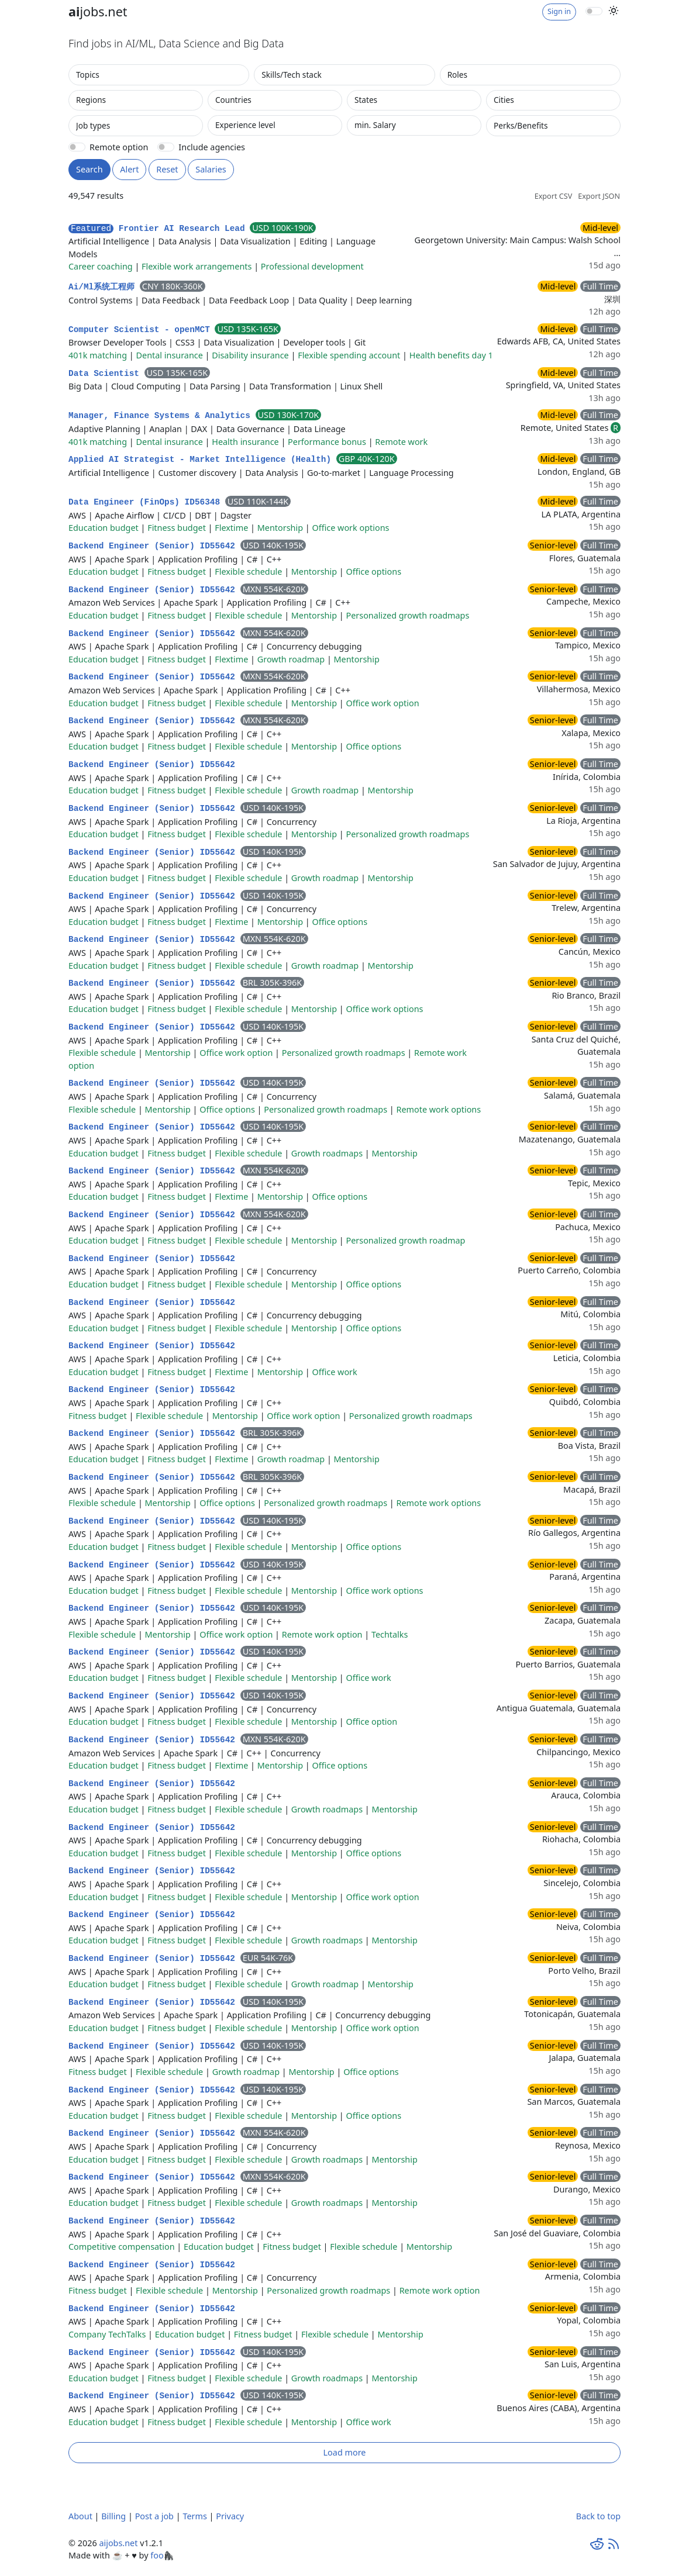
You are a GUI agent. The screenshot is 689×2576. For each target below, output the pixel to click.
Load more (344, 2452)
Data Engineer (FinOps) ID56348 (146, 502)
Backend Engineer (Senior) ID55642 (154, 546)
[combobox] (159, 75)
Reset (167, 169)
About (80, 2516)
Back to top (598, 2516)
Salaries (210, 169)
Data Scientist (106, 373)
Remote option (118, 147)
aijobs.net (118, 2543)
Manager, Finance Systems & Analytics (162, 415)
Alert (129, 169)
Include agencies (211, 147)
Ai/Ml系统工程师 (104, 287)
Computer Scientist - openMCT (141, 329)
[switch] (593, 11)
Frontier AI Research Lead (159, 228)
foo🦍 (162, 2555)
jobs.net (98, 11)
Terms (194, 2516)
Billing (113, 2516)
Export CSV (553, 196)
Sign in (559, 11)
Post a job (154, 2516)
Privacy (230, 2516)
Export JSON (599, 196)
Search (89, 169)
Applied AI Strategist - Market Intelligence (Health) (202, 459)
